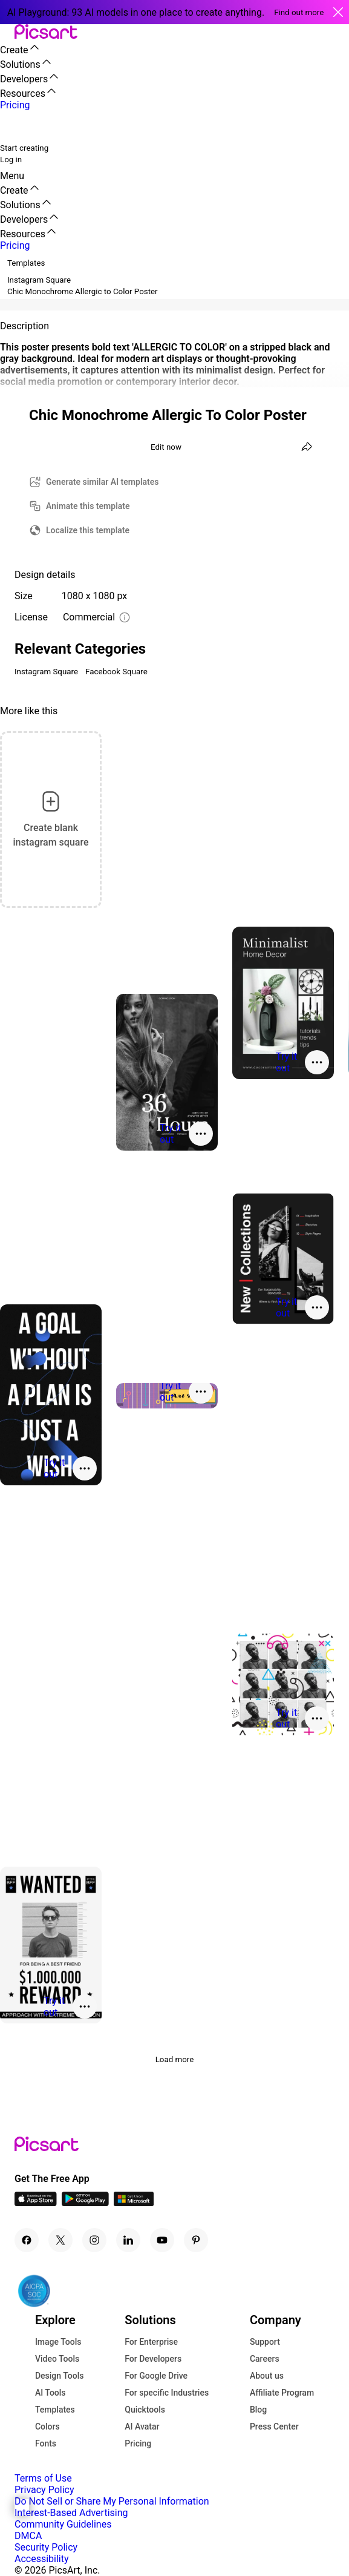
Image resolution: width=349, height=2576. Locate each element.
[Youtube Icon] (162, 2240)
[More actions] (317, 1062)
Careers (264, 2359)
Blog (258, 2409)
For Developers (153, 2359)
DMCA (28, 2536)
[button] (7, 32)
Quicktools (145, 2409)
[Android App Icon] (85, 2203)
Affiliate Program (282, 2392)
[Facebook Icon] (27, 2240)
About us (267, 2375)
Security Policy (46, 2547)
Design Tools (59, 2375)
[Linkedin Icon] (128, 2240)
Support (265, 2342)
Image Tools (58, 2342)
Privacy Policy (44, 2490)
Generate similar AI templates (102, 482)
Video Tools (57, 2359)
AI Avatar (142, 2426)
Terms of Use (43, 2478)
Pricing (138, 2443)
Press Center (274, 2426)
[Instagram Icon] (94, 2240)
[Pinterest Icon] (196, 2240)
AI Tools (50, 2392)
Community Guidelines (63, 2524)
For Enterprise (151, 2342)
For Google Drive (156, 2375)
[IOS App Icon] (36, 2203)
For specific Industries (167, 2392)
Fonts (45, 2443)
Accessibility (42, 2558)
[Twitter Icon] (60, 2240)
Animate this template (88, 506)
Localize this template (87, 530)
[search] (17, 126)
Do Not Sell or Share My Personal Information (112, 2501)
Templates (55, 2409)
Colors (47, 2426)
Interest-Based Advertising (71, 2512)
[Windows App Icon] (134, 2203)
